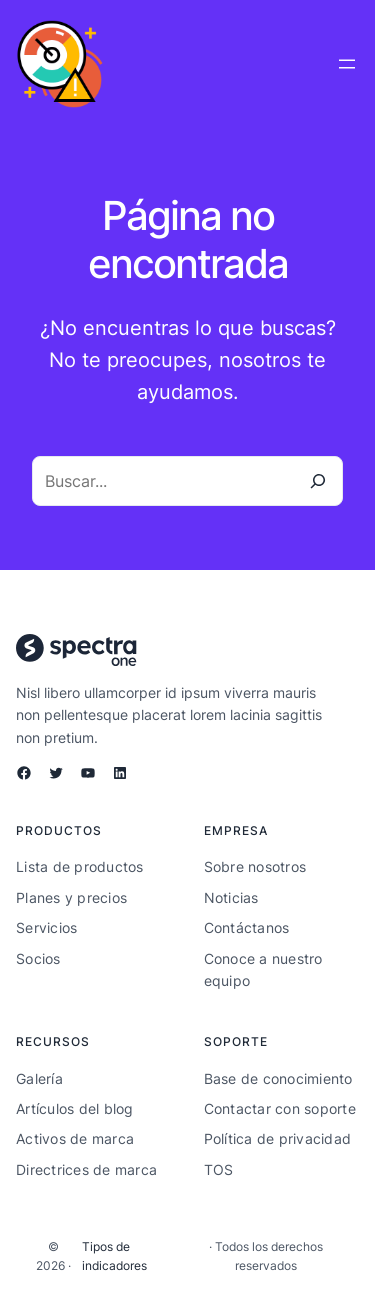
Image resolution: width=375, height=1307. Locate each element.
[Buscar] (318, 481)
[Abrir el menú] (347, 64)
